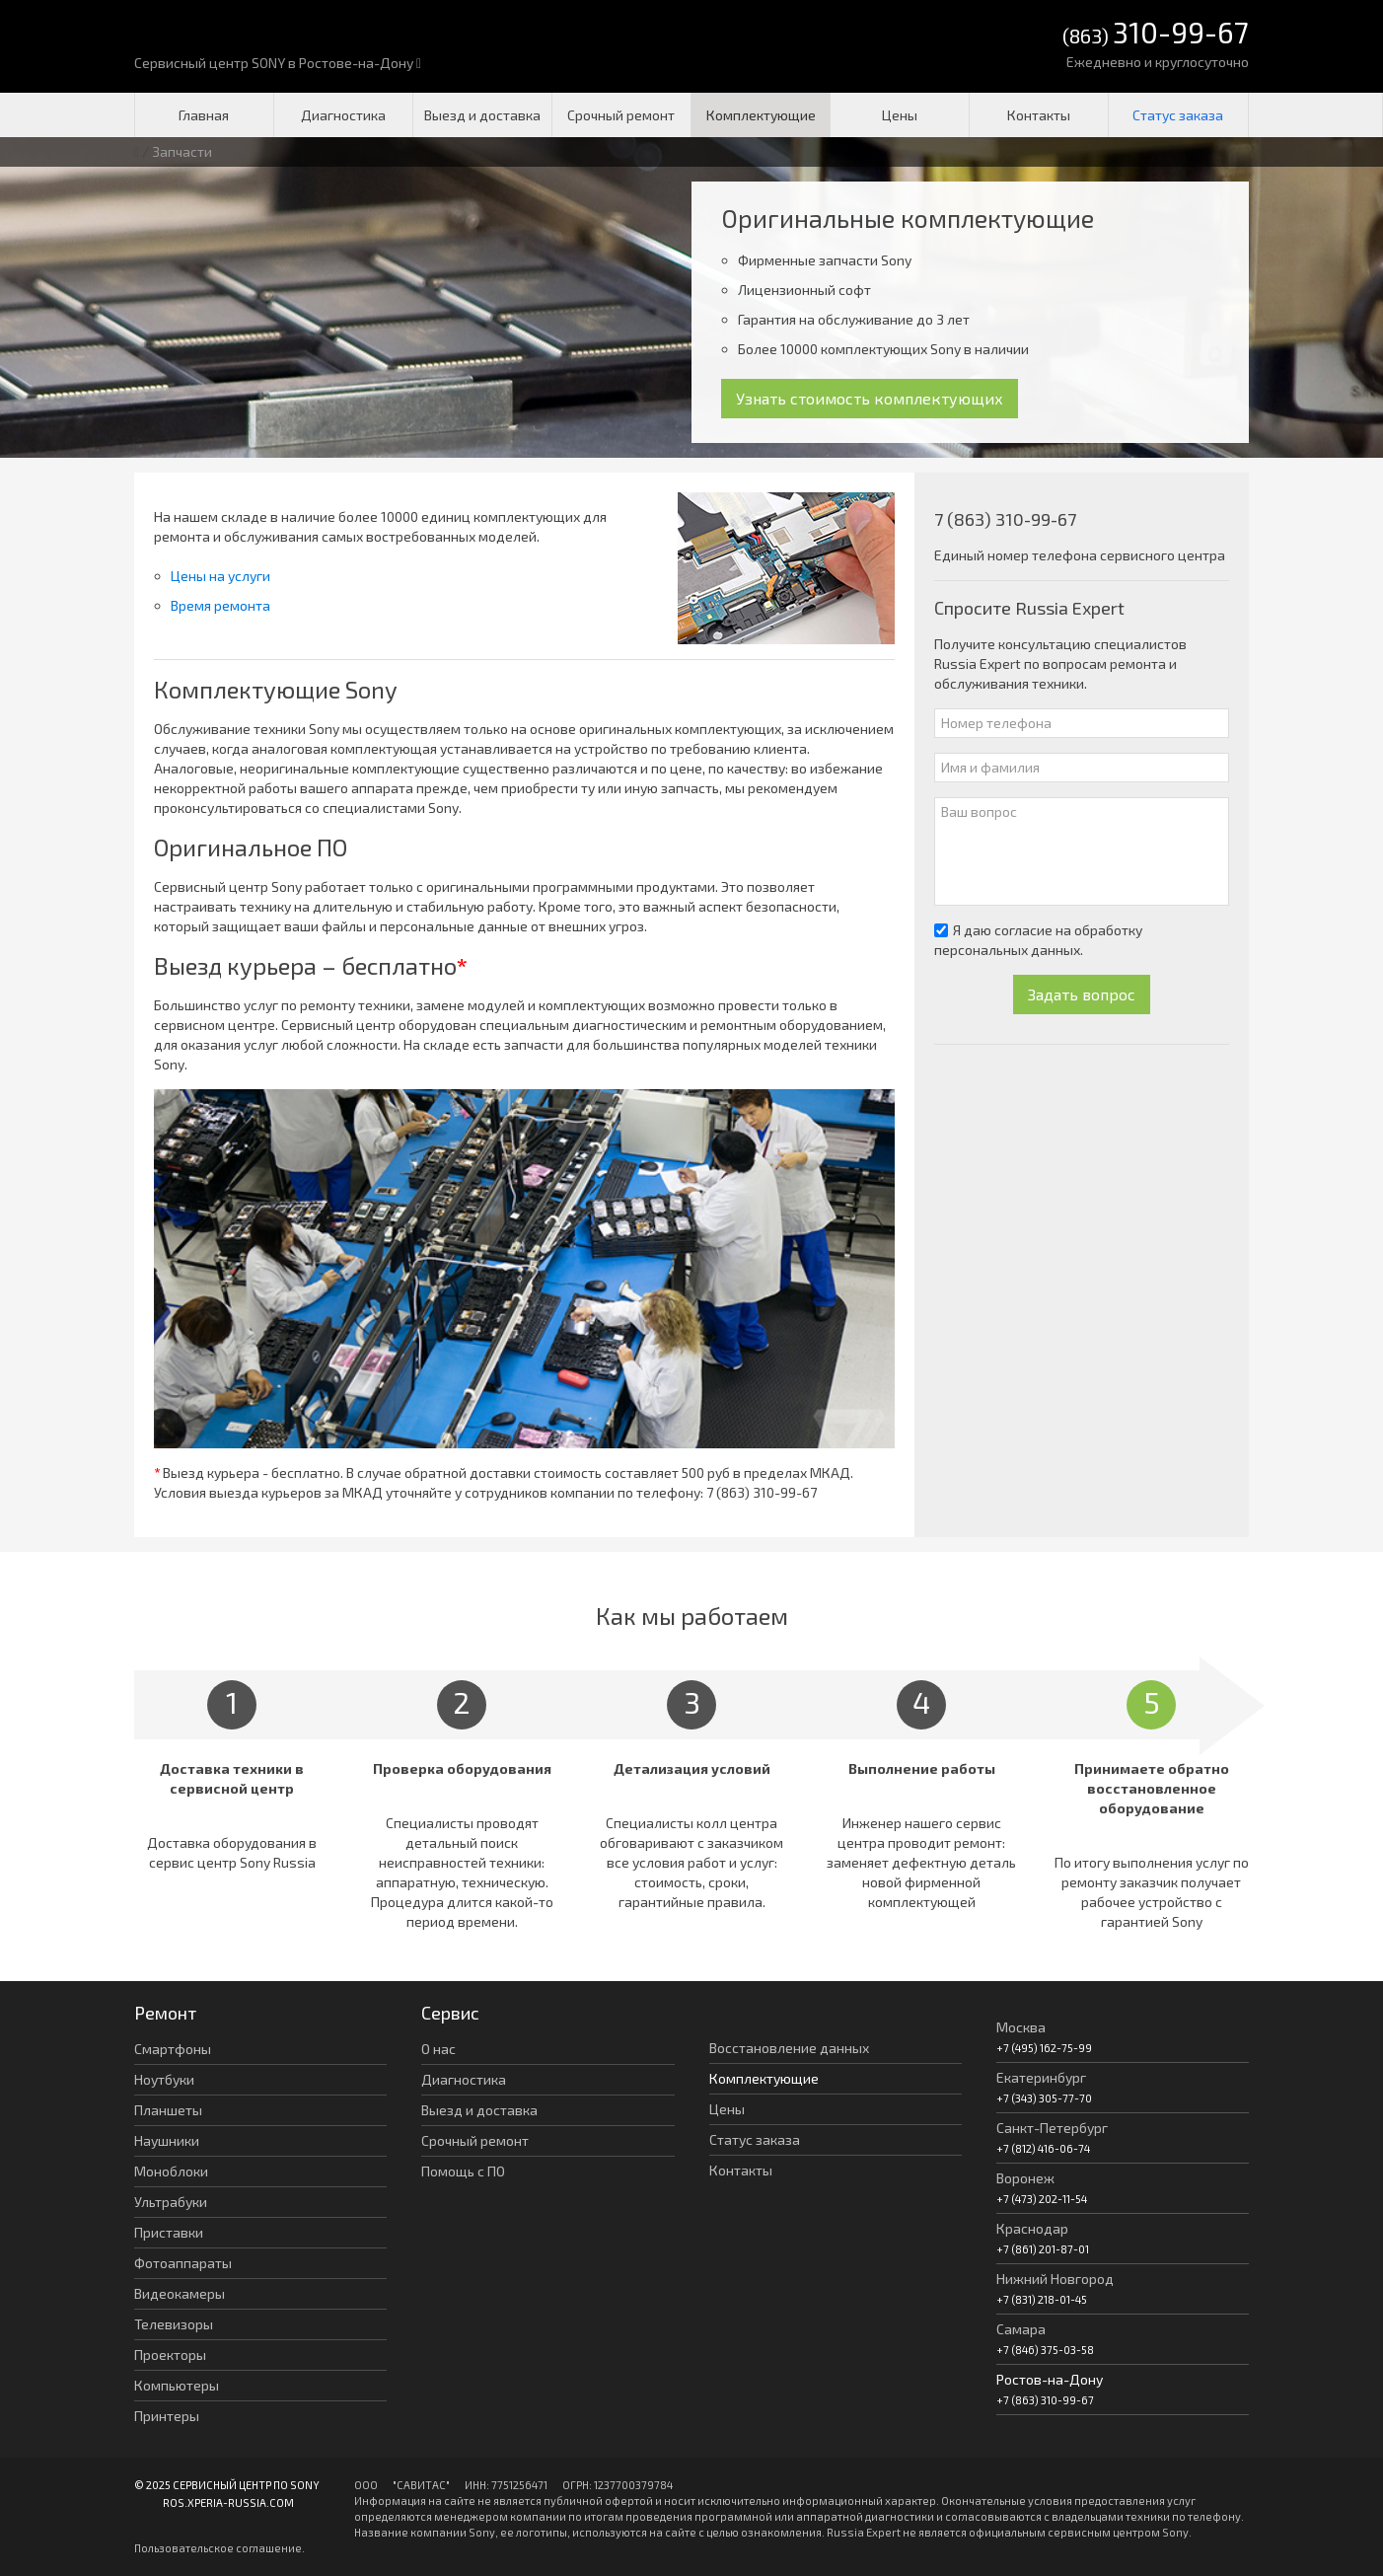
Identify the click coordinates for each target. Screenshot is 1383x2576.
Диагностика (343, 115)
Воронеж (1025, 2178)
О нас (438, 2048)
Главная (204, 115)
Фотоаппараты (183, 2262)
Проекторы (170, 2354)
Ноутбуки (164, 2079)
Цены (899, 115)
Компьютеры (176, 2385)
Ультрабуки (170, 2201)
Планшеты (168, 2109)
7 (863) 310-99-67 (761, 1492)
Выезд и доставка (482, 115)
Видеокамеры (179, 2293)
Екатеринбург (1041, 2077)
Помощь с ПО (463, 2171)
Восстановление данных (789, 2047)
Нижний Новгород (1055, 2278)
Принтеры (166, 2415)
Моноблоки (171, 2171)
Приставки (168, 2232)
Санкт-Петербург (1052, 2127)
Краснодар (1032, 2228)
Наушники (166, 2140)
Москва (1021, 2027)
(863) (1155, 34)
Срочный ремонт (621, 115)
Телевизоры (173, 2324)
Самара (1021, 2328)
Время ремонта (220, 605)
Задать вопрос (1081, 994)
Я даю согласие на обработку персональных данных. (1038, 939)
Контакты (1038, 115)
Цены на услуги (220, 575)
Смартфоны (172, 2048)
